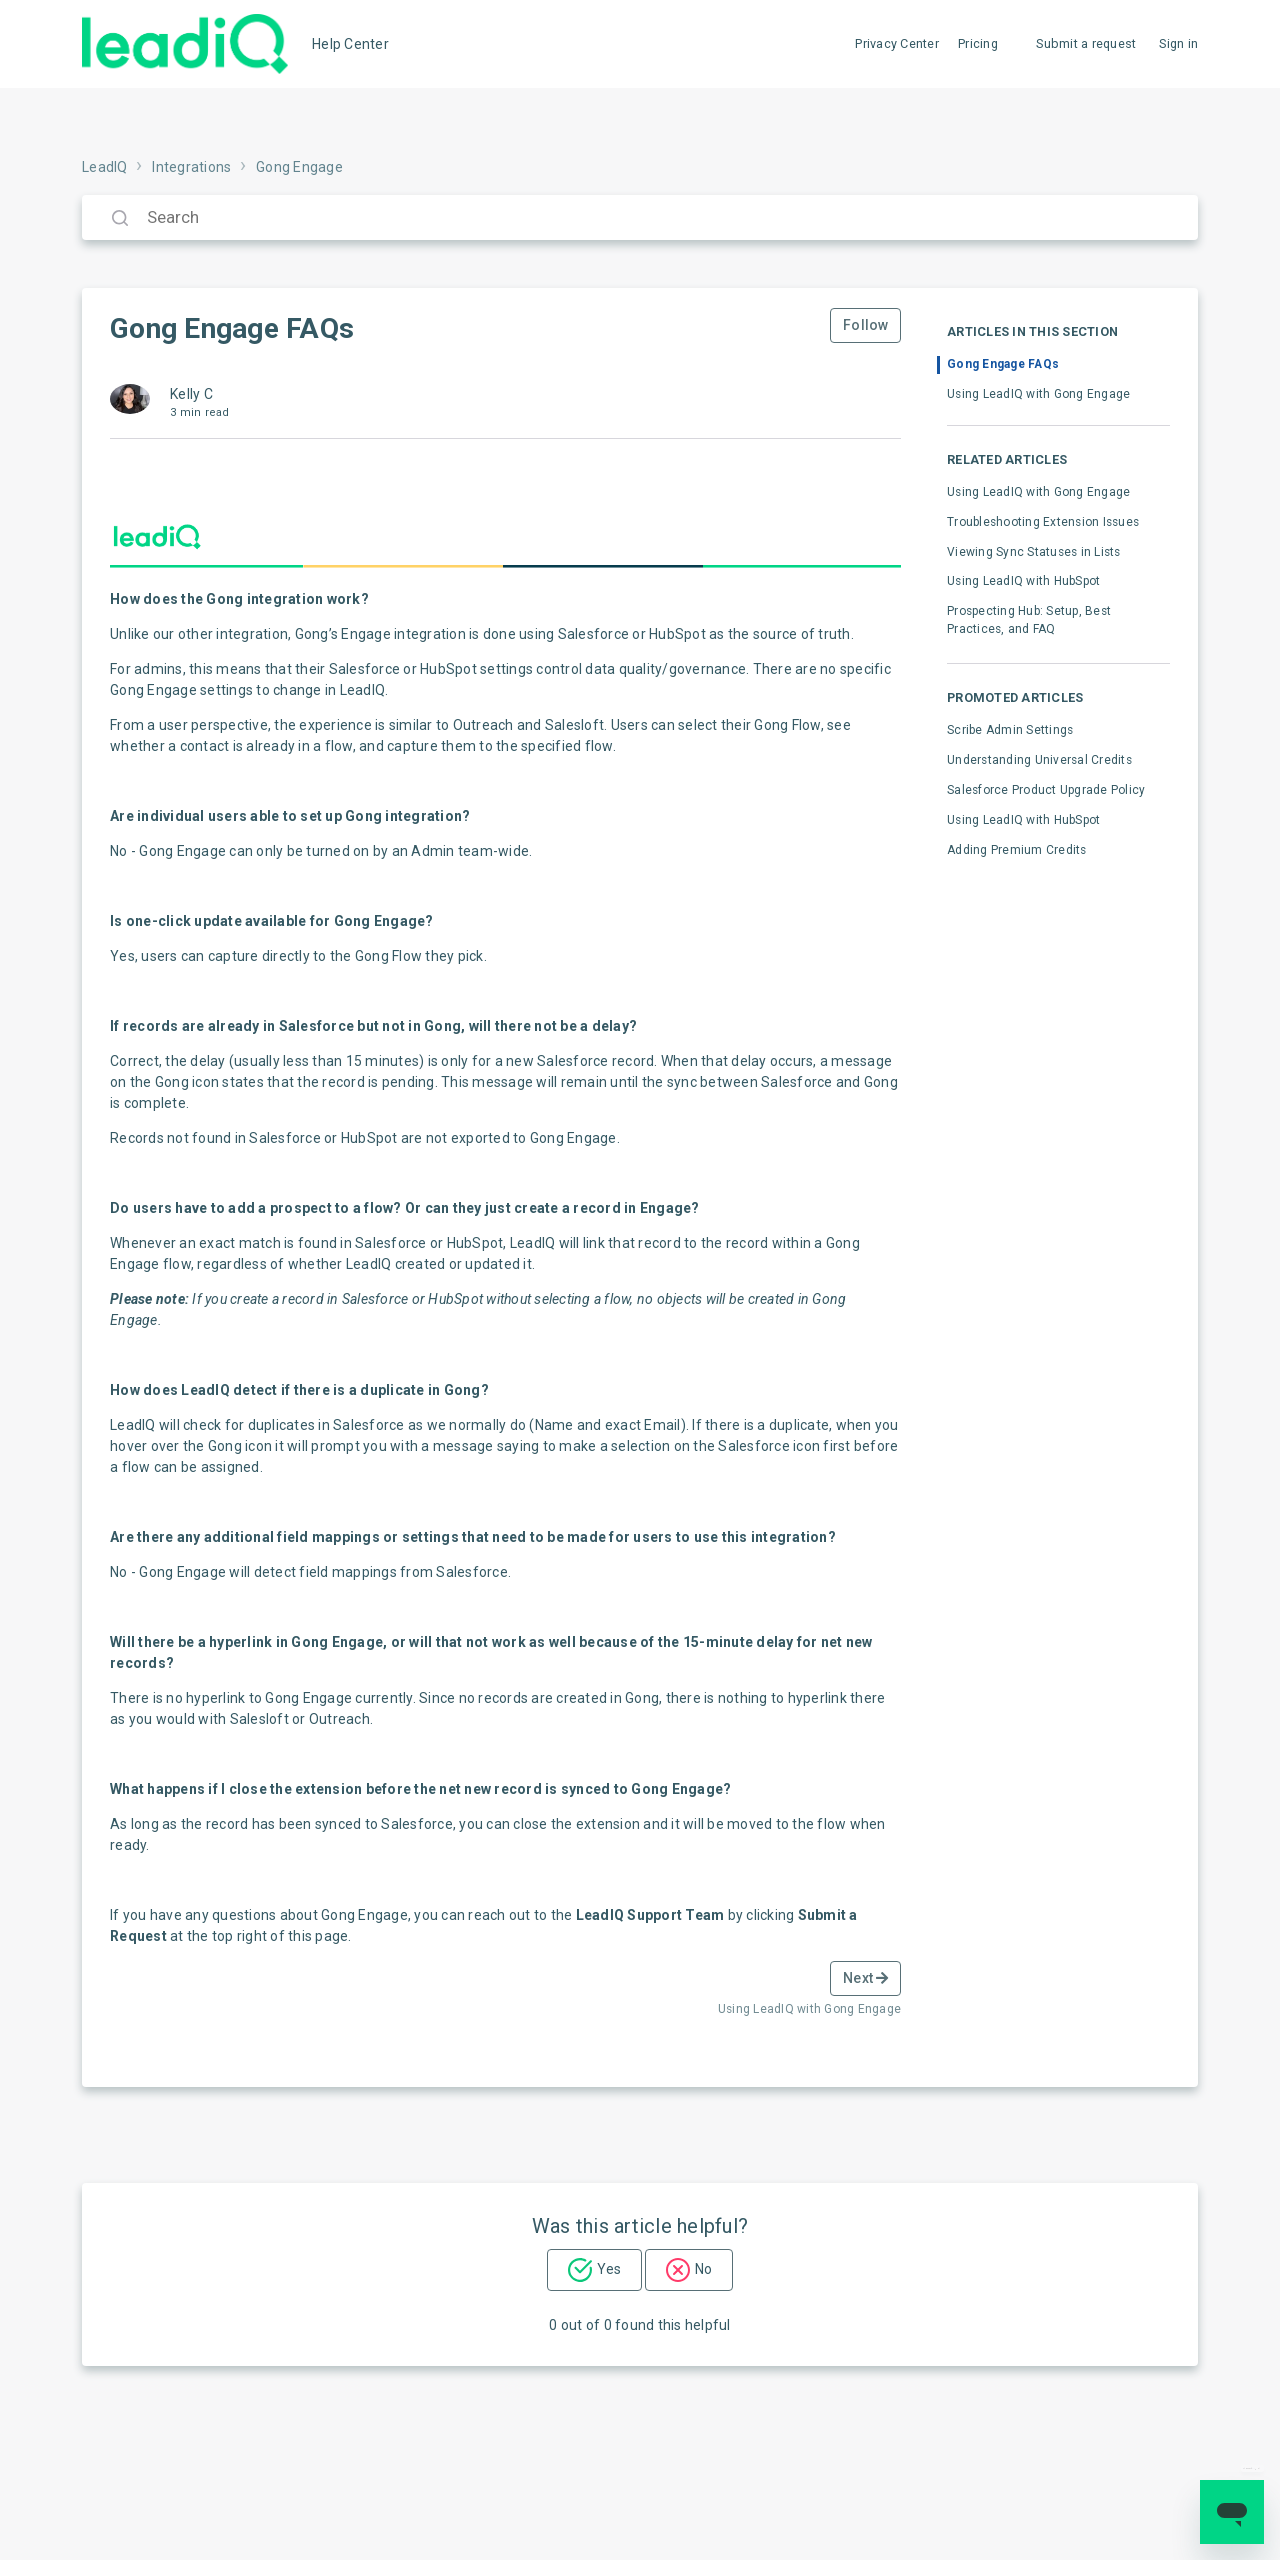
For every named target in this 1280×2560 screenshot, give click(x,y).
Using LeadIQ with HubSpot (1023, 581)
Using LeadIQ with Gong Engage (1038, 394)
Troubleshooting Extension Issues (1043, 522)
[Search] (640, 217)
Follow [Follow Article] (865, 325)
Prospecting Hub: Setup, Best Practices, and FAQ (1029, 620)
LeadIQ (105, 167)
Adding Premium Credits (1017, 850)
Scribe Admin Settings (1010, 730)
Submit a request (1086, 43)
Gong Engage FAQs (1003, 364)
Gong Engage (299, 167)
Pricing (978, 43)
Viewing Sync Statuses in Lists (1034, 552)
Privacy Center (897, 43)
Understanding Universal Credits (1039, 760)
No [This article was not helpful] (703, 2269)
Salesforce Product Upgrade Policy (1046, 790)
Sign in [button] (1178, 43)
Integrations (191, 167)
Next (865, 1978)
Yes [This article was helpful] (609, 2269)
